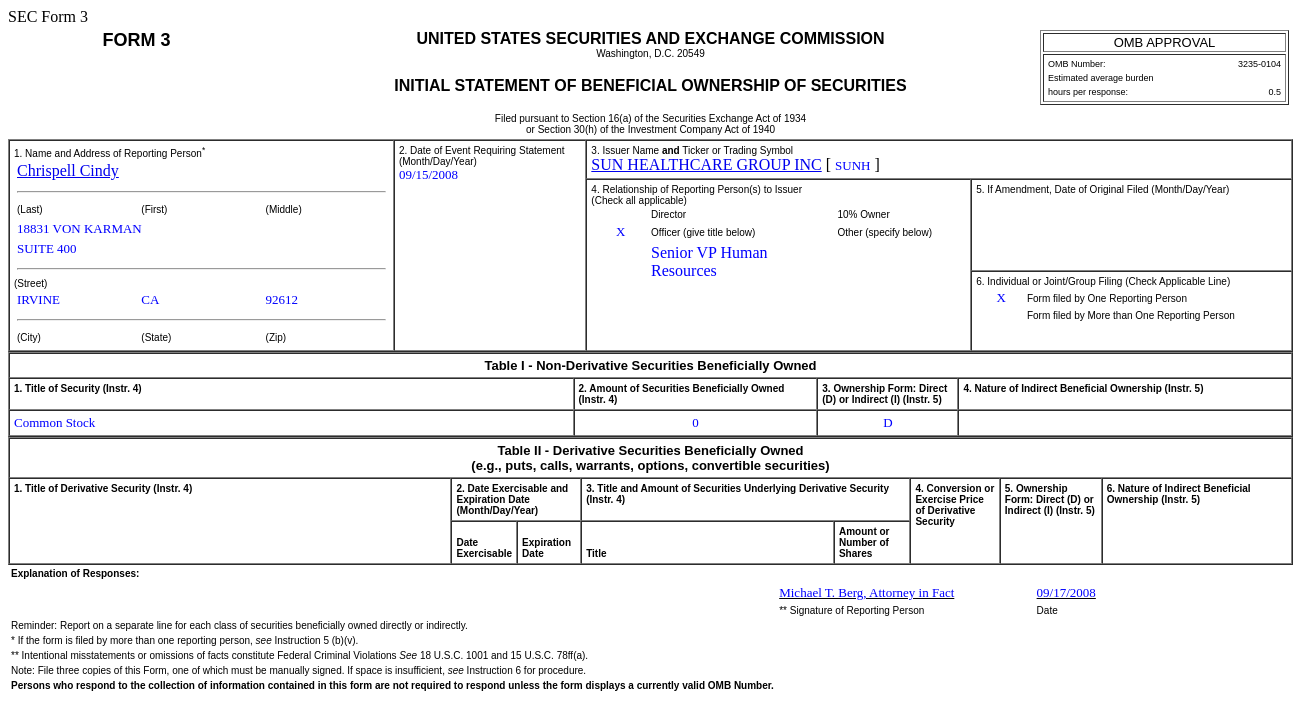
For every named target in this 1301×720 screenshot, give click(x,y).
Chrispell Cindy (68, 170)
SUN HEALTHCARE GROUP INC (706, 164)
